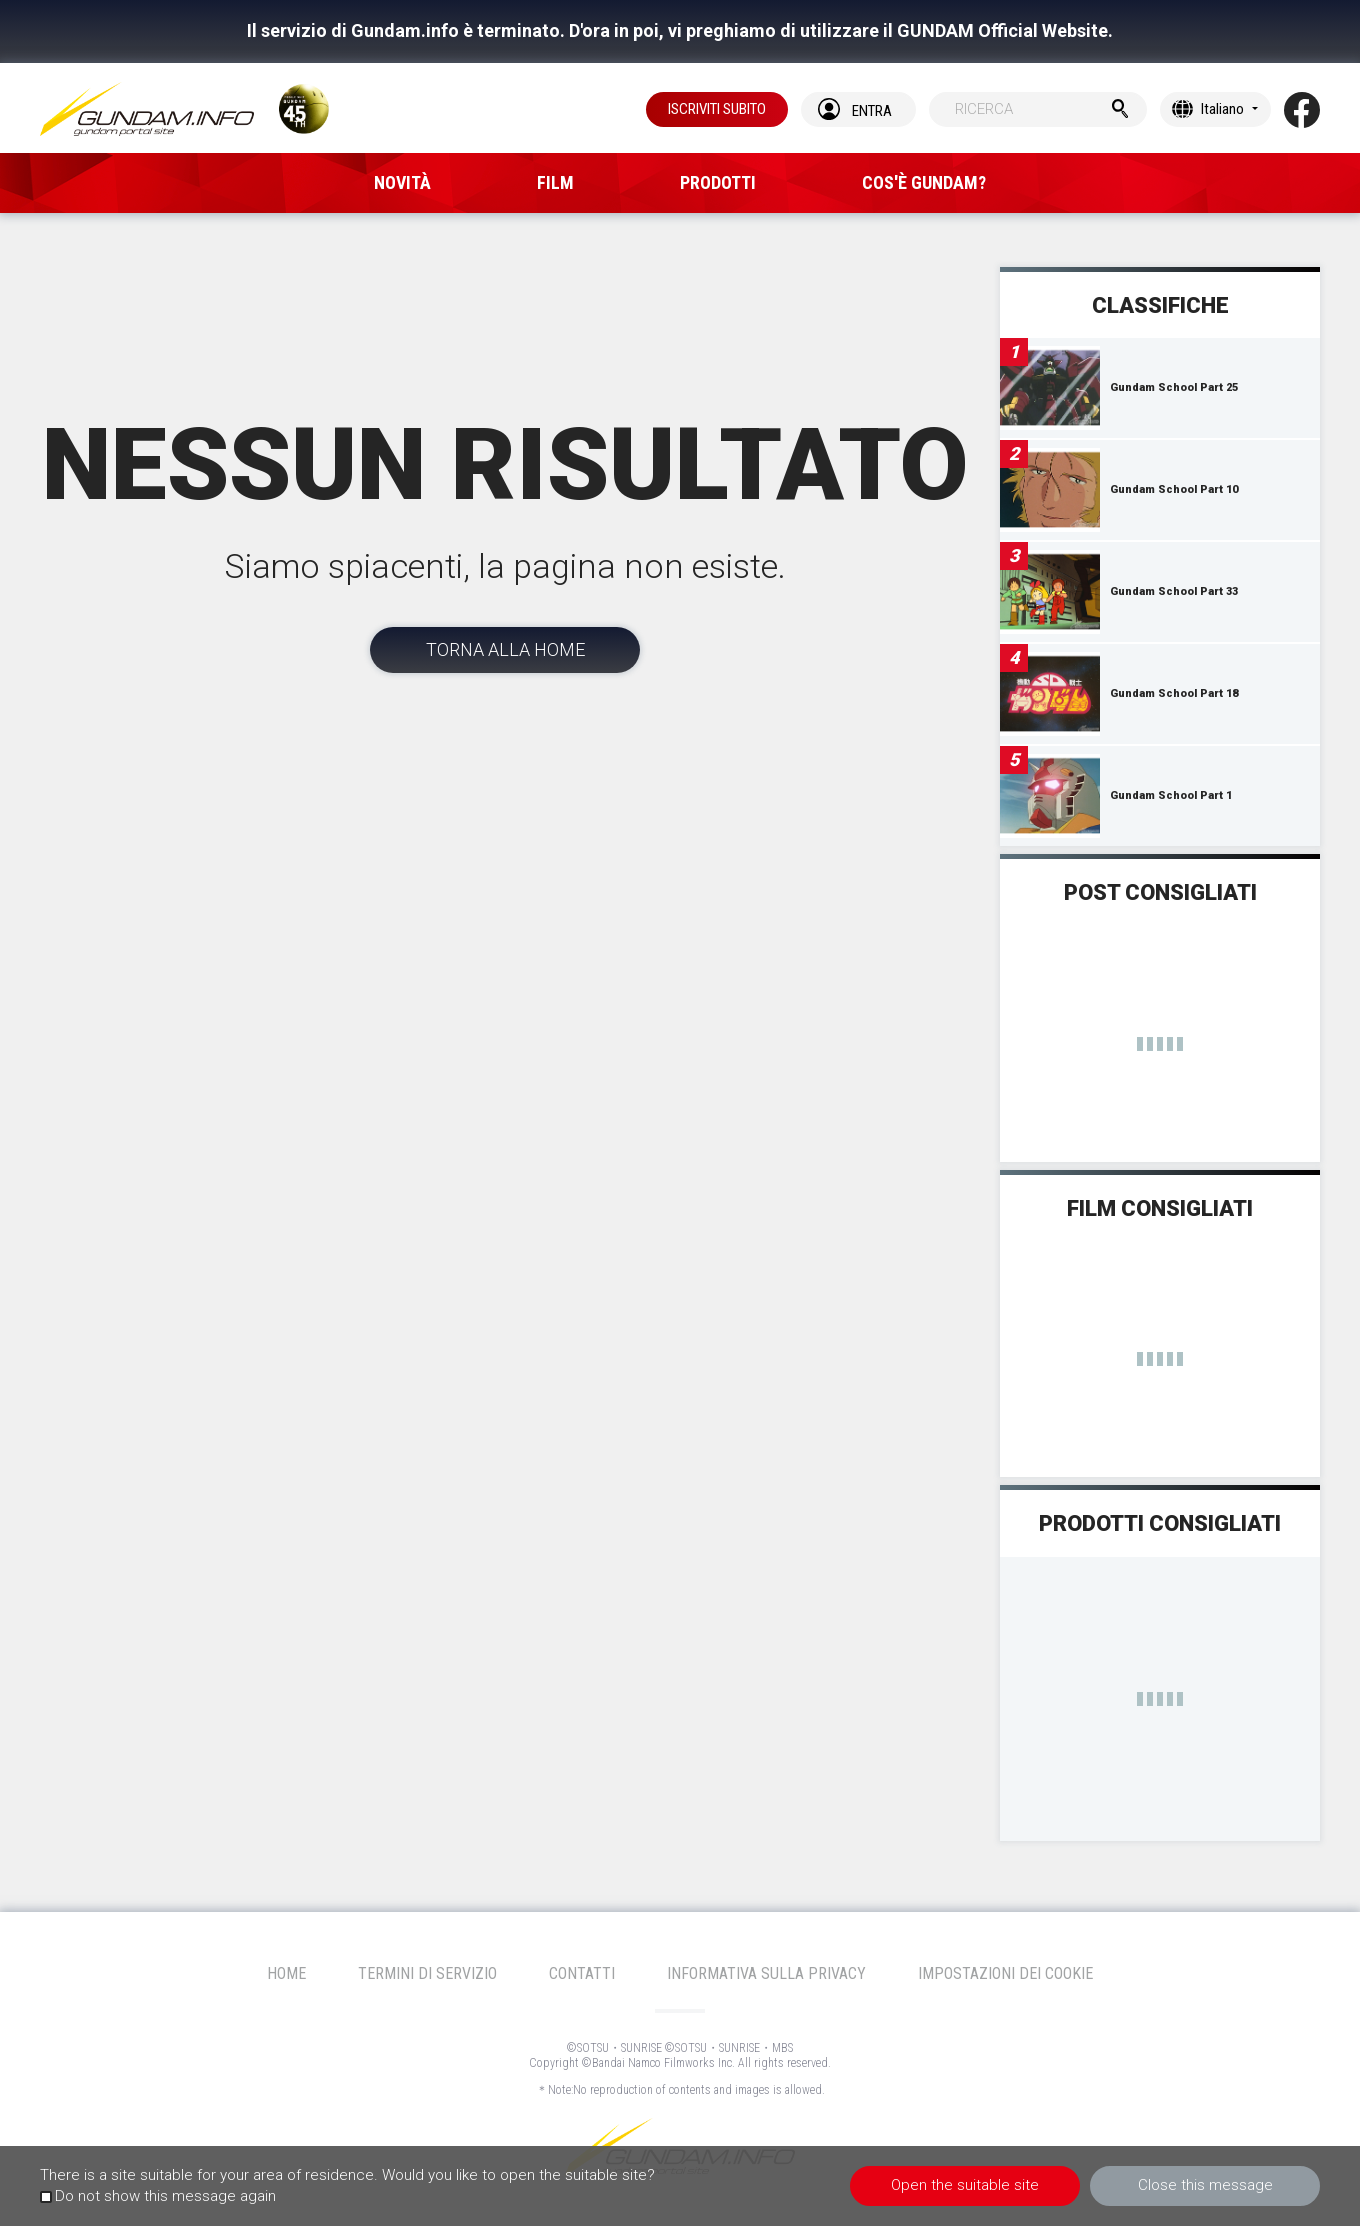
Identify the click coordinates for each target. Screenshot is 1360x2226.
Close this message (1205, 2185)
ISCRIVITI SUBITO (717, 109)
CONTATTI (582, 1973)
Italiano (1222, 109)
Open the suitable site (965, 2185)
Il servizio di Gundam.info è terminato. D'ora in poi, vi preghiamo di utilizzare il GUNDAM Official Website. (680, 30)
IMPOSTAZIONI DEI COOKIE (1005, 1973)
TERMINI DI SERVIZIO (427, 1973)
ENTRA (872, 111)
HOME (286, 1973)
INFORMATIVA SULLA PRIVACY (766, 1973)
